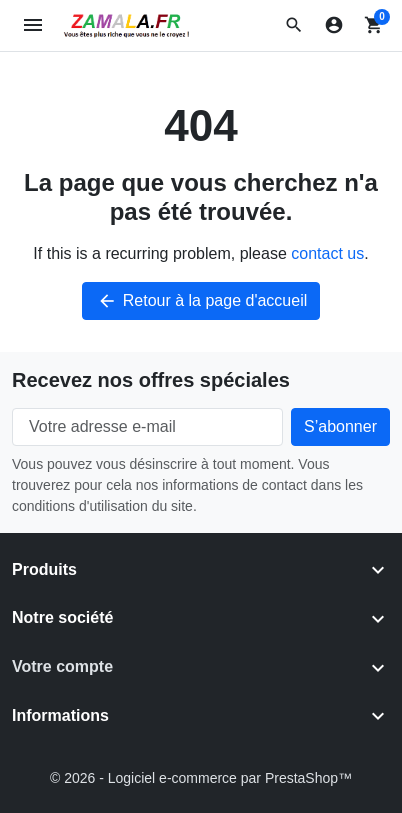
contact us (327, 253)
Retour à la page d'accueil (201, 301)
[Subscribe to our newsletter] (340, 427)
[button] (294, 25)
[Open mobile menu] (33, 25)
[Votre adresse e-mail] (147, 427)
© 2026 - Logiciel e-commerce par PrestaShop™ (201, 778)
